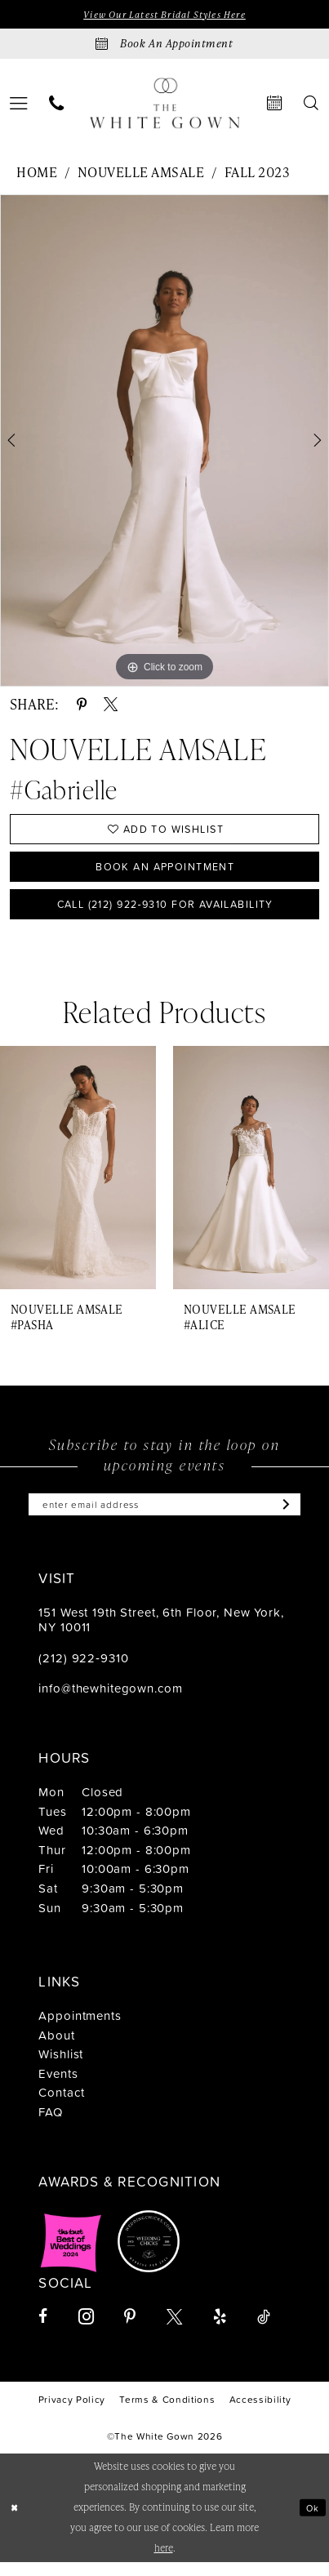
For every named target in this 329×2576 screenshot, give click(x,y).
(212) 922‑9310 (83, 1671)
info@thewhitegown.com (110, 1702)
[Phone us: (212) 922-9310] (56, 105)
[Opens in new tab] (71, 2255)
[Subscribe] (296, 1517)
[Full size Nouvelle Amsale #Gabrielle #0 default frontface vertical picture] (164, 442)
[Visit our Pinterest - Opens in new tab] (130, 2330)
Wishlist (60, 2068)
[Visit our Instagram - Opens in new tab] (86, 2330)
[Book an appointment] (164, 45)
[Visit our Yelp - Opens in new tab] (220, 2330)
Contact (61, 2107)
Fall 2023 (257, 173)
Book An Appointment (164, 872)
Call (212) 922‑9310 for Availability (165, 914)
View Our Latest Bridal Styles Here (164, 15)
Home (36, 173)
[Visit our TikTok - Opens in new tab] (263, 2330)
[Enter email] (164, 1517)
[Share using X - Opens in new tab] (111, 706)
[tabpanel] (164, 442)
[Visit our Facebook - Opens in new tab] (42, 2330)
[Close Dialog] (15, 2521)
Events (58, 2087)
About (56, 2049)
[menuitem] (56, 105)
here (163, 2562)
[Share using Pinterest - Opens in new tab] (82, 706)
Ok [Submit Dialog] (312, 2521)
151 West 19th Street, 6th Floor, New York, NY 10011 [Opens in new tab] (161, 1633)
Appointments (79, 2029)
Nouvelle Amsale (141, 173)
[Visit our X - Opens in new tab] (174, 2330)
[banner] (164, 104)
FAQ (51, 2125)
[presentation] (78, 1179)
